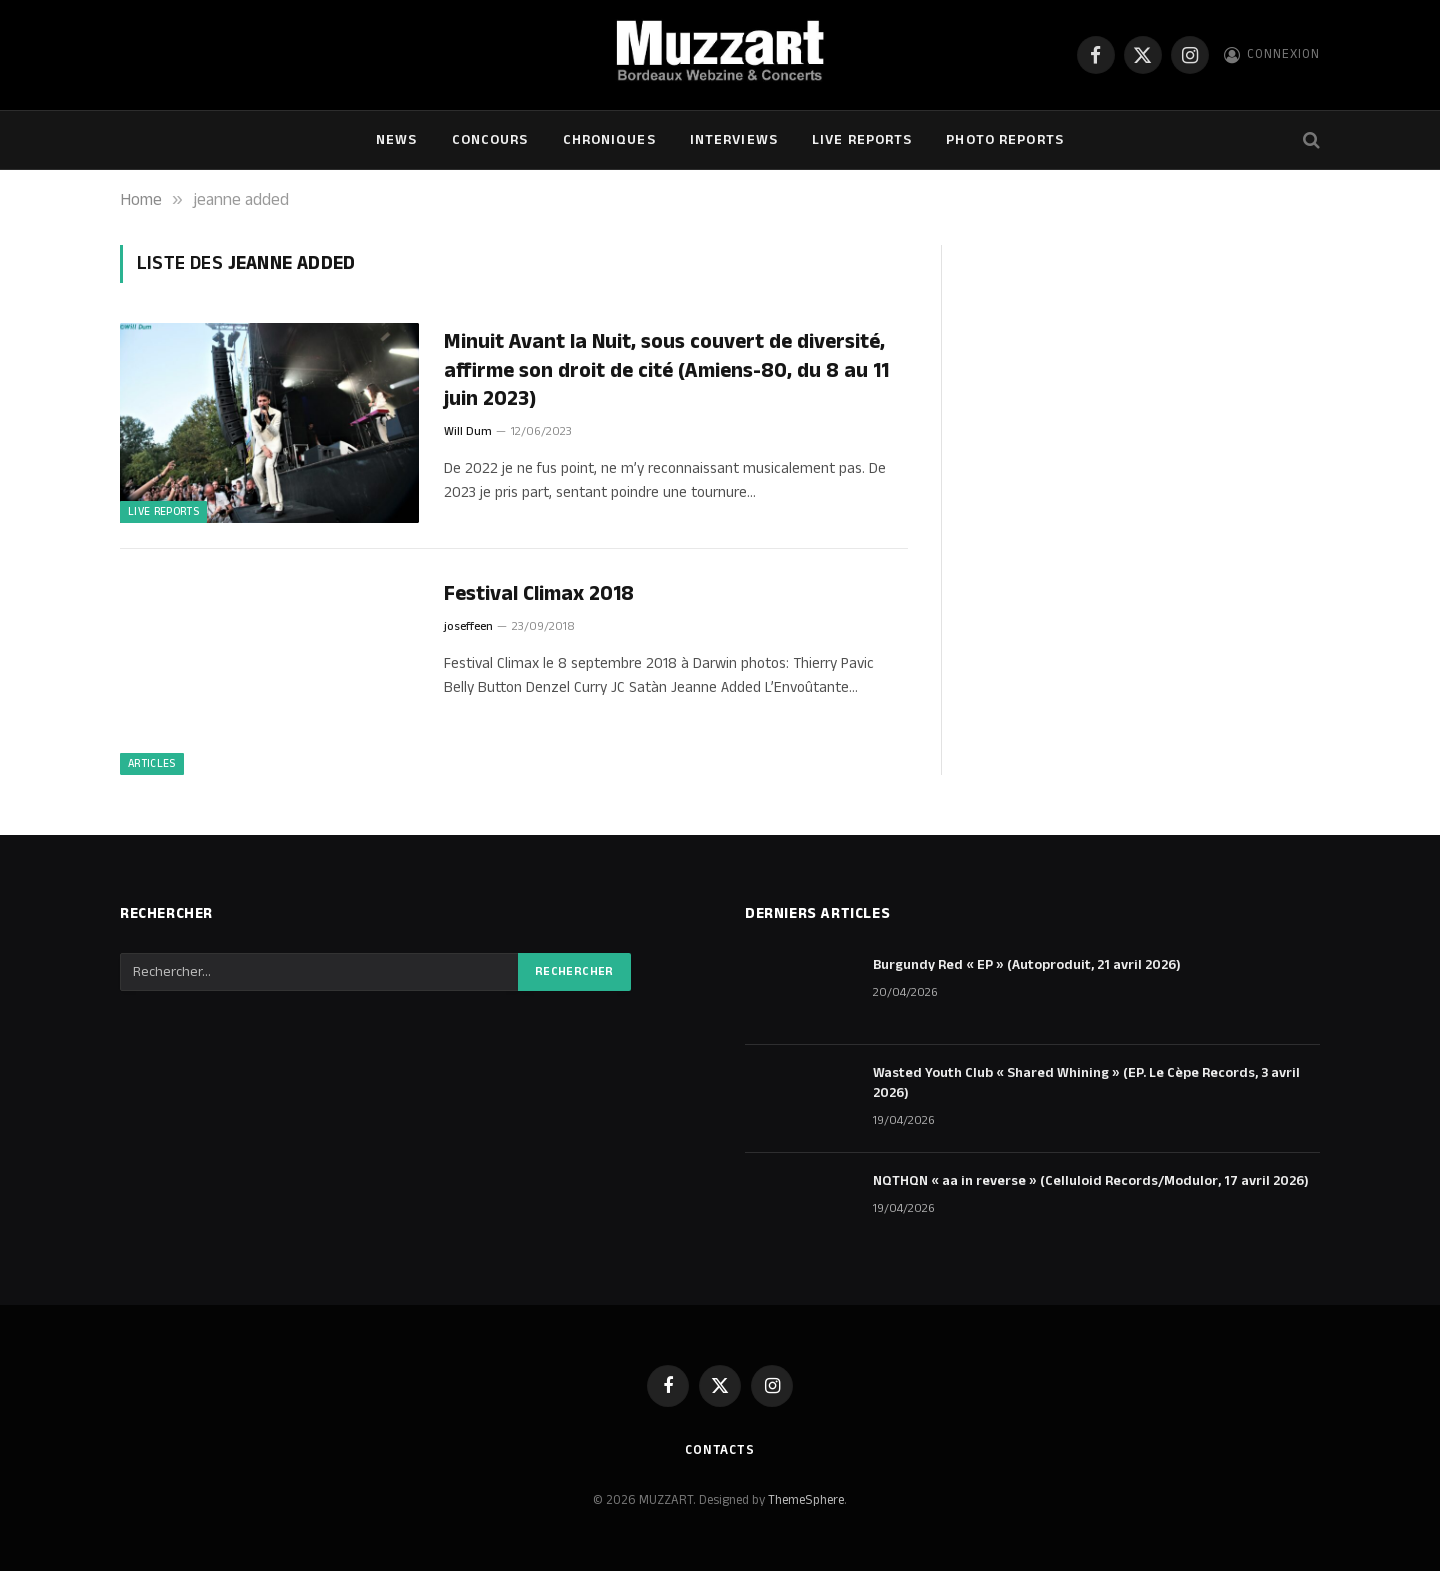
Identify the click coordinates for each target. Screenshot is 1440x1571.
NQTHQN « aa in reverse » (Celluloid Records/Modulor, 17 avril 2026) (1091, 1181)
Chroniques (609, 140)
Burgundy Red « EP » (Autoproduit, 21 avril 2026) (1027, 965)
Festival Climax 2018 (539, 594)
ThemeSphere (806, 1500)
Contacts (720, 1450)
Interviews (734, 140)
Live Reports (862, 140)
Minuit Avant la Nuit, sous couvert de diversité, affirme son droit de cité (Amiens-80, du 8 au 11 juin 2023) (666, 371)
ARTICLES (152, 764)
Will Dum (468, 431)
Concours (490, 140)
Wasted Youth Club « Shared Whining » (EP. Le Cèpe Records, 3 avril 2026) (1086, 1083)
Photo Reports (1005, 140)
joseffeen (468, 626)
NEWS (396, 140)
